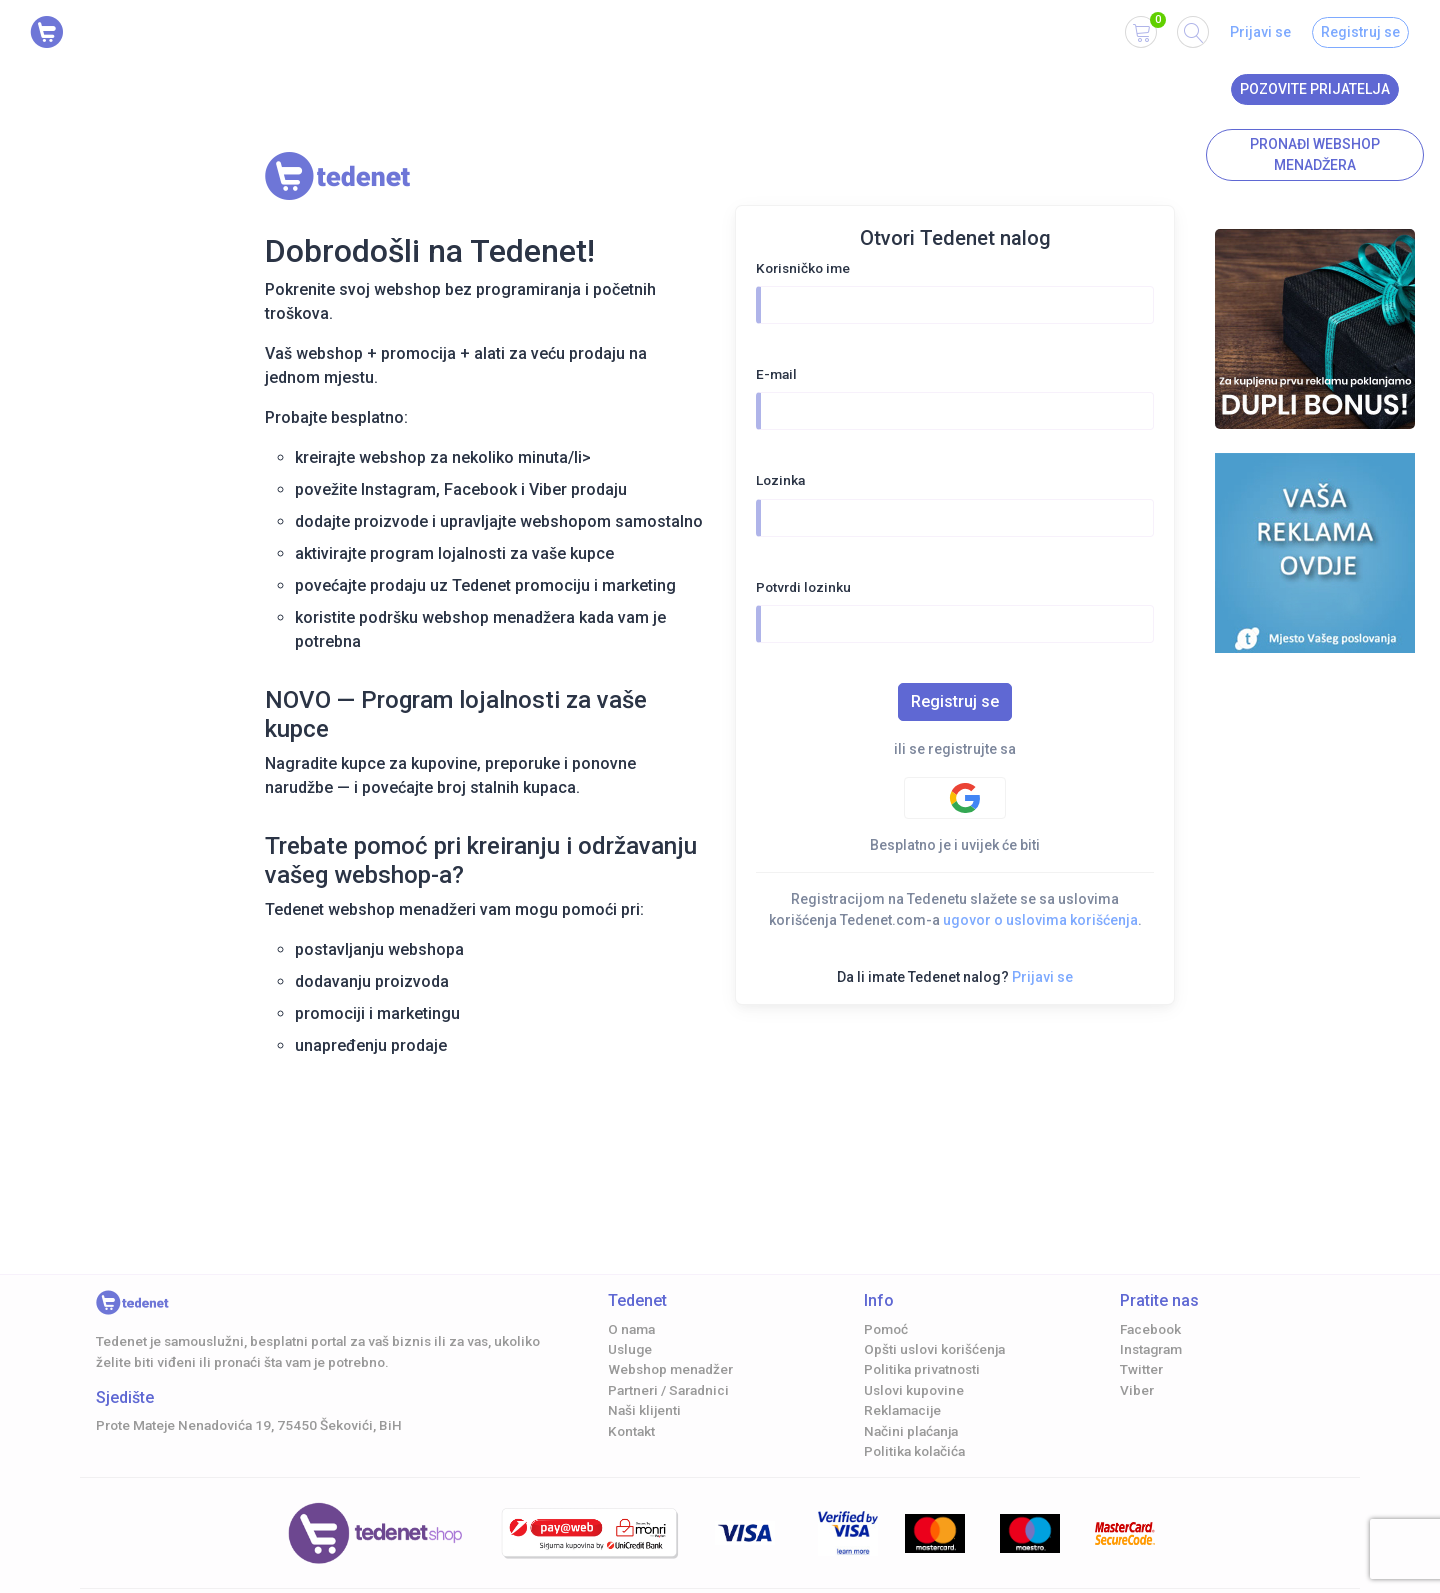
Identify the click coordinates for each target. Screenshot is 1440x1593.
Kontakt (631, 1431)
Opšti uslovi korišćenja (934, 1349)
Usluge (630, 1349)
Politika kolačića (914, 1451)
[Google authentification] (955, 798)
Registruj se (1360, 32)
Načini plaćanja (911, 1431)
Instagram (1151, 1349)
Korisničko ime (803, 268)
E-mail (776, 374)
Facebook (1150, 1329)
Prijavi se (1260, 32)
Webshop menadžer (670, 1369)
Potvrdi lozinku (803, 587)
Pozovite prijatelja (1315, 89)
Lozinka (780, 480)
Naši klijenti (644, 1410)
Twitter (1141, 1369)
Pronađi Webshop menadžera (1315, 154)
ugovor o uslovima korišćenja (1040, 920)
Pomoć (886, 1329)
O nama (631, 1329)
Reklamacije (902, 1410)
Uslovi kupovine (914, 1390)
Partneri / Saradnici (668, 1390)
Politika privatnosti (922, 1369)
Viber (1137, 1390)
